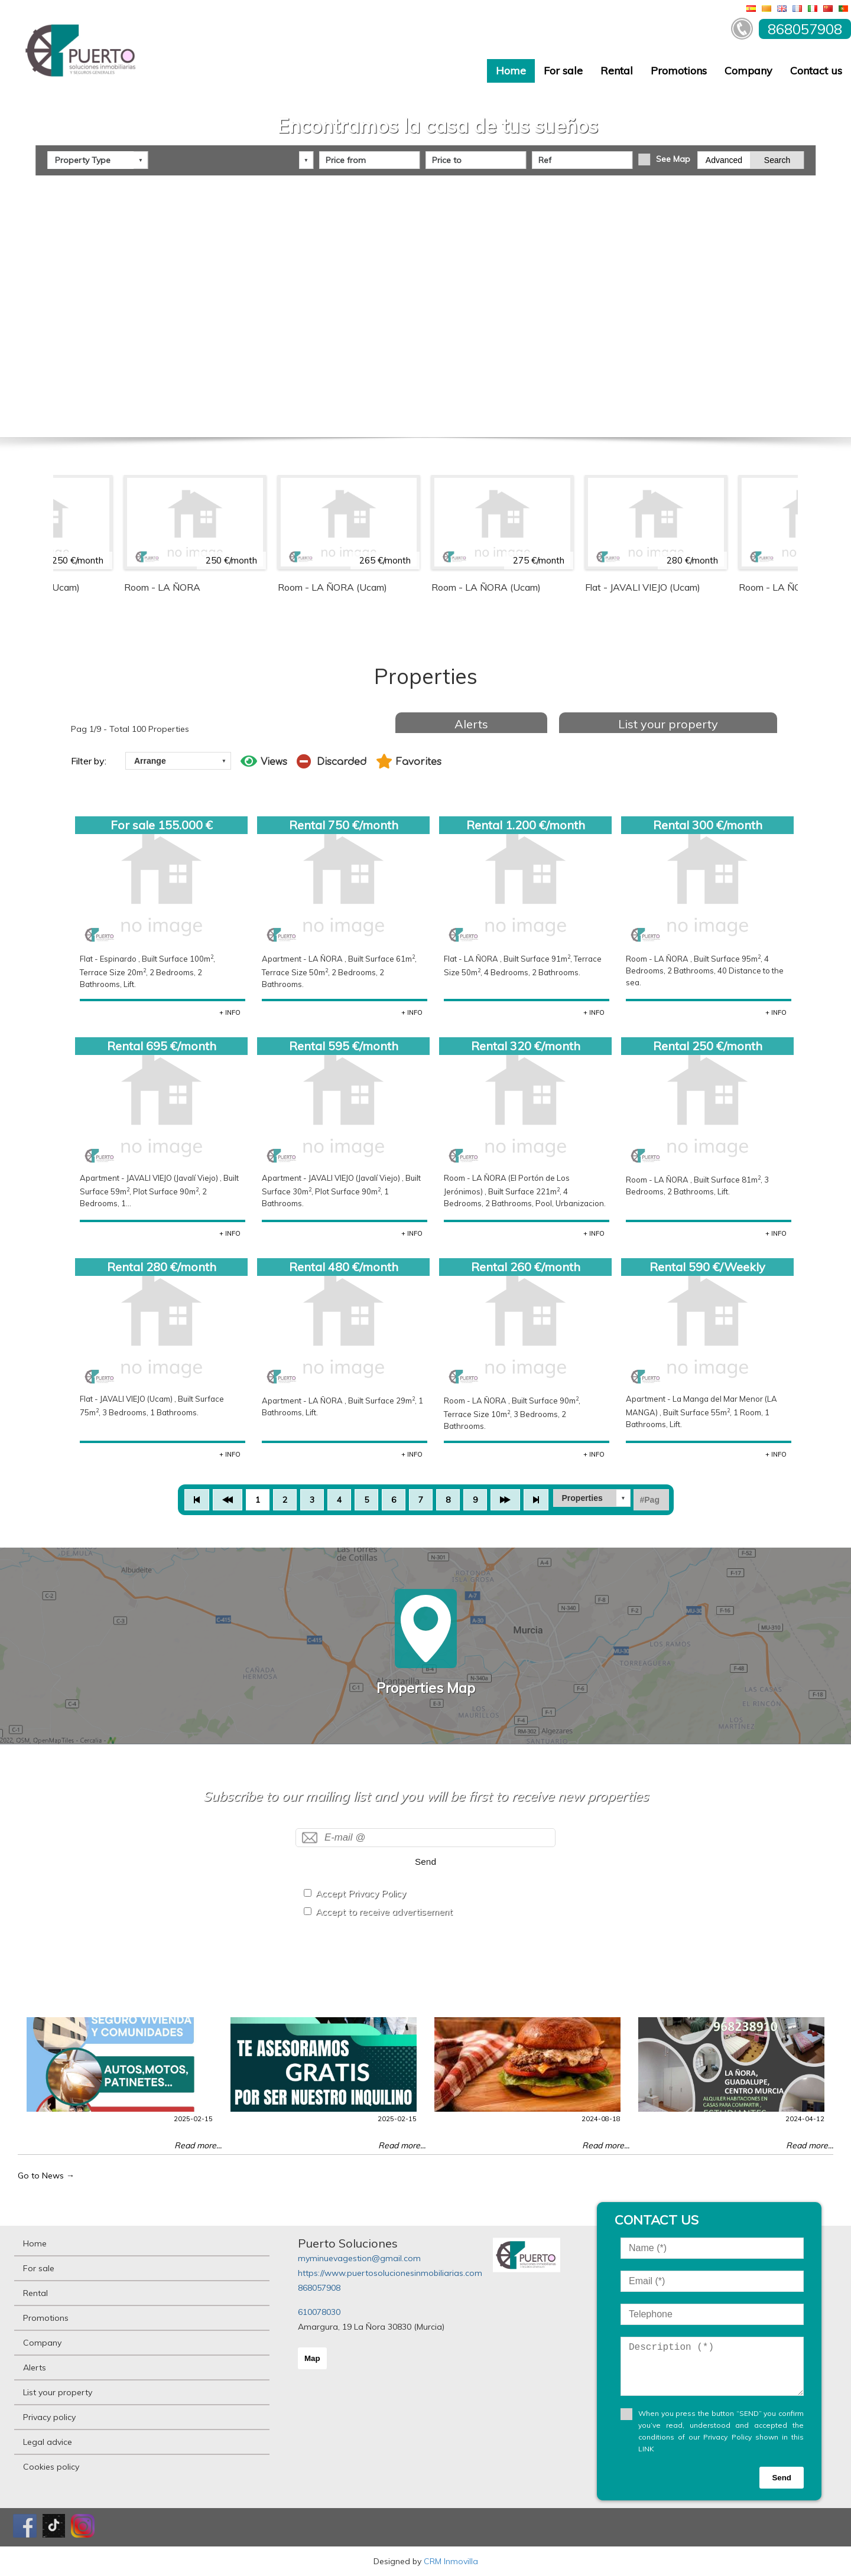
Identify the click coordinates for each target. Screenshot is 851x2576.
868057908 (319, 2287)
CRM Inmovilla (451, 2561)
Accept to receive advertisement (384, 1911)
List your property (668, 724)
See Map (673, 159)
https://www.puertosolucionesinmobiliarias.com (390, 2273)
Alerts (471, 724)
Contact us (816, 70)
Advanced (724, 160)
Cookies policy (51, 2466)
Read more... (198, 2145)
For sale (563, 70)
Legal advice (47, 2442)
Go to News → (46, 2175)
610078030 (319, 2312)
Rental (616, 70)
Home (511, 70)
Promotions (679, 70)
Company (748, 70)
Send (425, 1862)
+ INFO (230, 1012)
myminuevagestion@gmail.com (359, 2258)
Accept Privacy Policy (361, 1893)
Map (312, 2358)
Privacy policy (49, 2417)
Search (777, 160)
